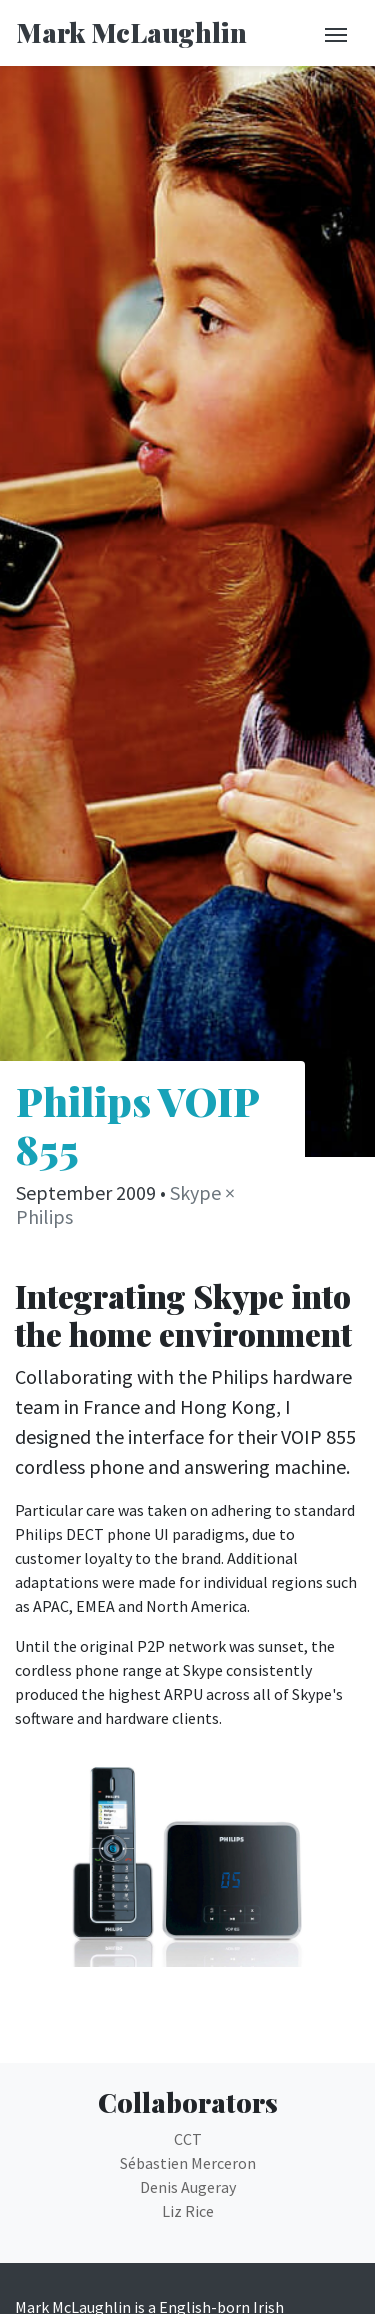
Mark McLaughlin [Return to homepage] (131, 32)
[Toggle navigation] (336, 33)
